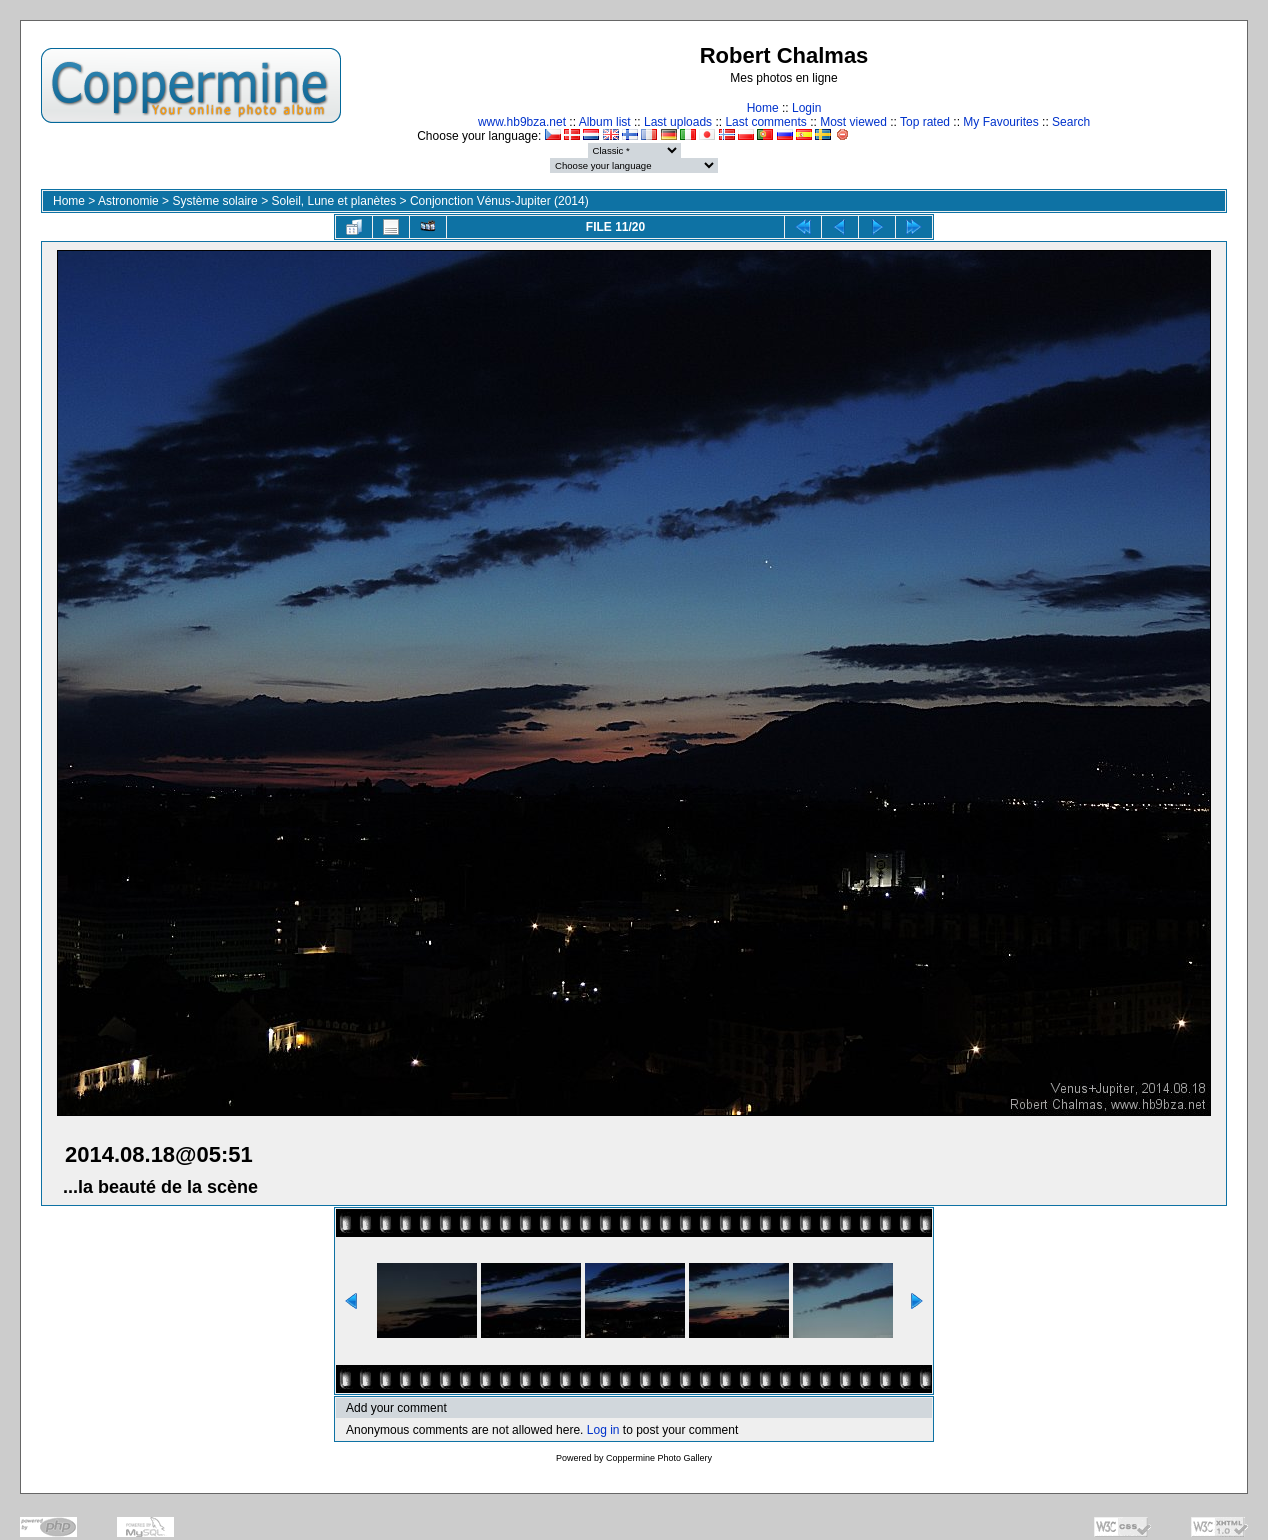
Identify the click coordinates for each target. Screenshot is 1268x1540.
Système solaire (214, 201)
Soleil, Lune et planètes (333, 201)
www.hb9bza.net (522, 122)
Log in (603, 1430)
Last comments (765, 122)
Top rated (925, 122)
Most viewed (853, 122)
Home (763, 108)
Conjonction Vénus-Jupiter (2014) (499, 201)
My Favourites (1000, 122)
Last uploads (678, 122)
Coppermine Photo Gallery (659, 1458)
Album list (605, 122)
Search (1071, 122)
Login (806, 108)
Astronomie (128, 201)
